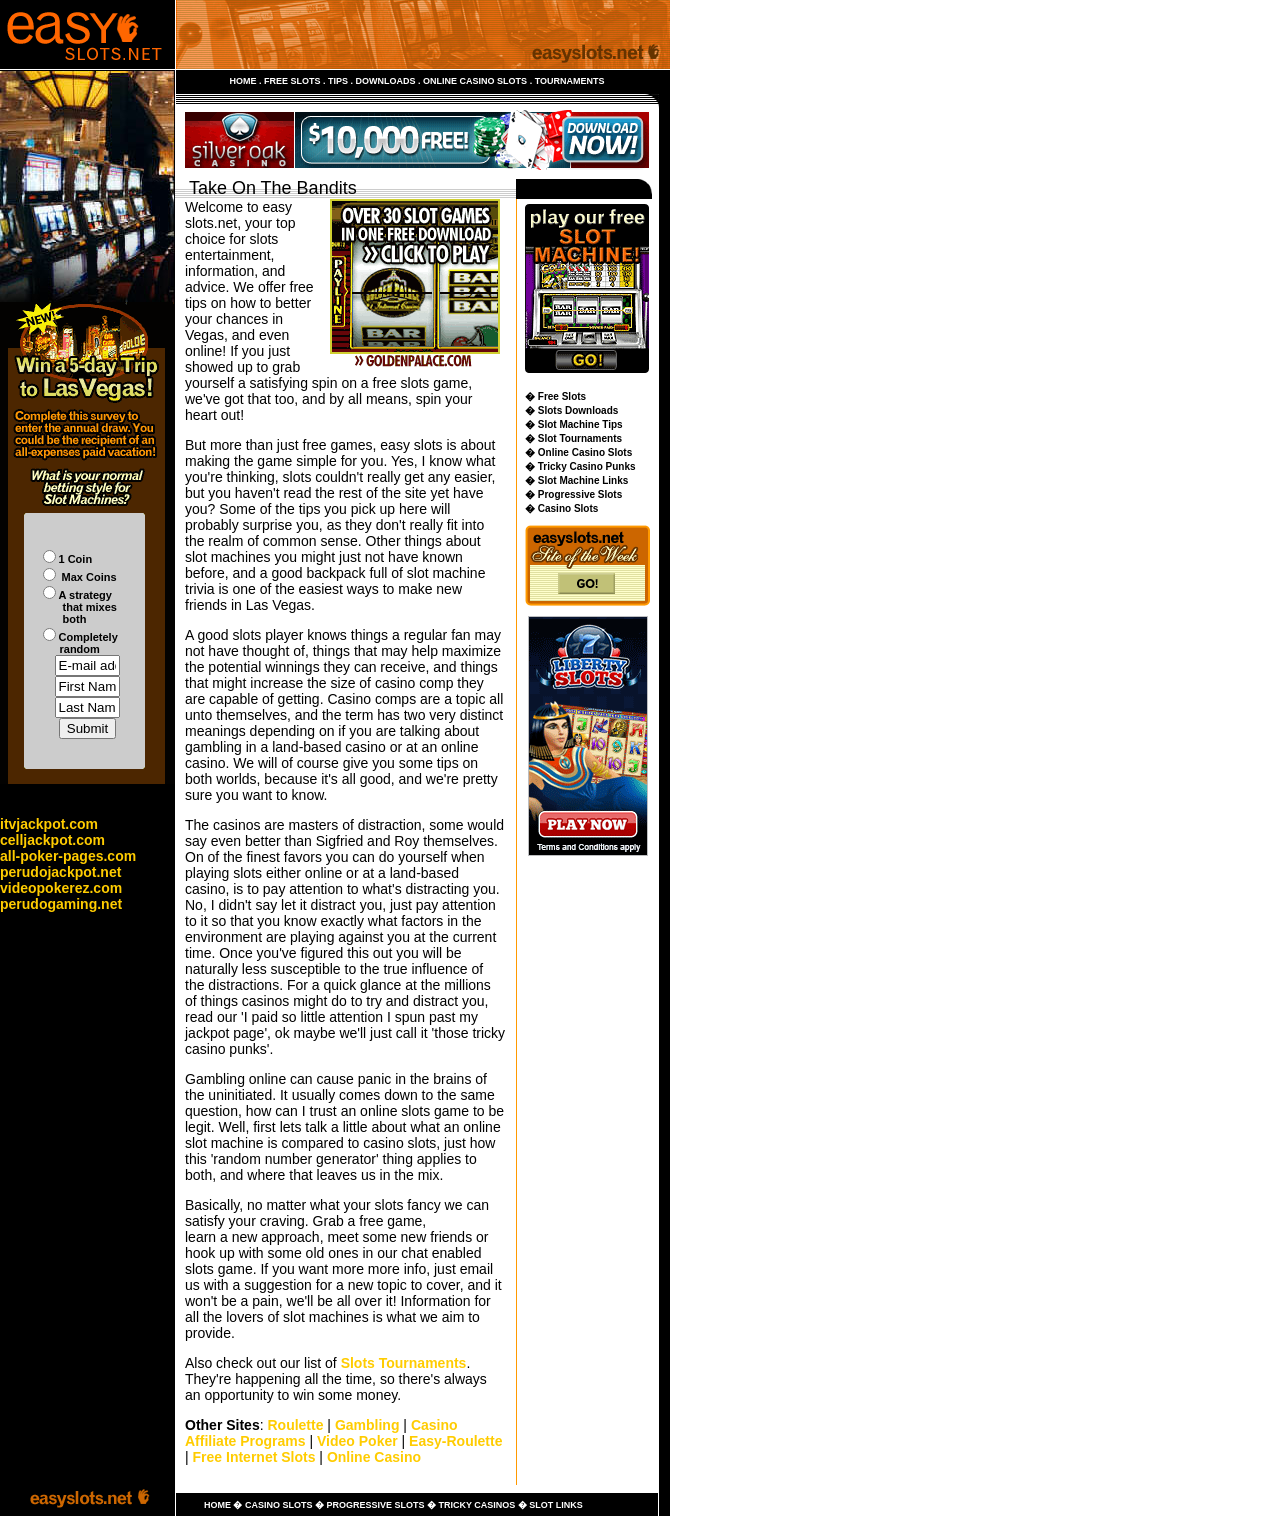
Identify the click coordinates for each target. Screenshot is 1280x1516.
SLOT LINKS (556, 1505)
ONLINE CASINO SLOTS (475, 81)
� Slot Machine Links (576, 480)
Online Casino (374, 1457)
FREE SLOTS (292, 81)
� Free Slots (555, 396)
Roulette (295, 1425)
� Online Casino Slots (578, 452)
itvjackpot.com (49, 824)
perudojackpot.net (60, 872)
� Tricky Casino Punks (580, 466)
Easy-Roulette (455, 1441)
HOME (243, 81)
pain (265, 1301)
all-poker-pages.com (68, 856)
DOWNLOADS (386, 81)
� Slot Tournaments (573, 438)
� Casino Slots (561, 508)
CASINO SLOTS (279, 1505)
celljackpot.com (52, 840)
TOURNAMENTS (570, 81)
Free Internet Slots (254, 1457)
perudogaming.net (61, 904)
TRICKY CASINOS (476, 1505)
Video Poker (357, 1441)
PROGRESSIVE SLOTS (375, 1505)
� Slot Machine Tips (574, 424)
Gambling (367, 1425)
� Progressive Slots (573, 494)
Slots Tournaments (404, 1363)
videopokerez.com (61, 888)
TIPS (338, 81)
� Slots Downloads (571, 410)
